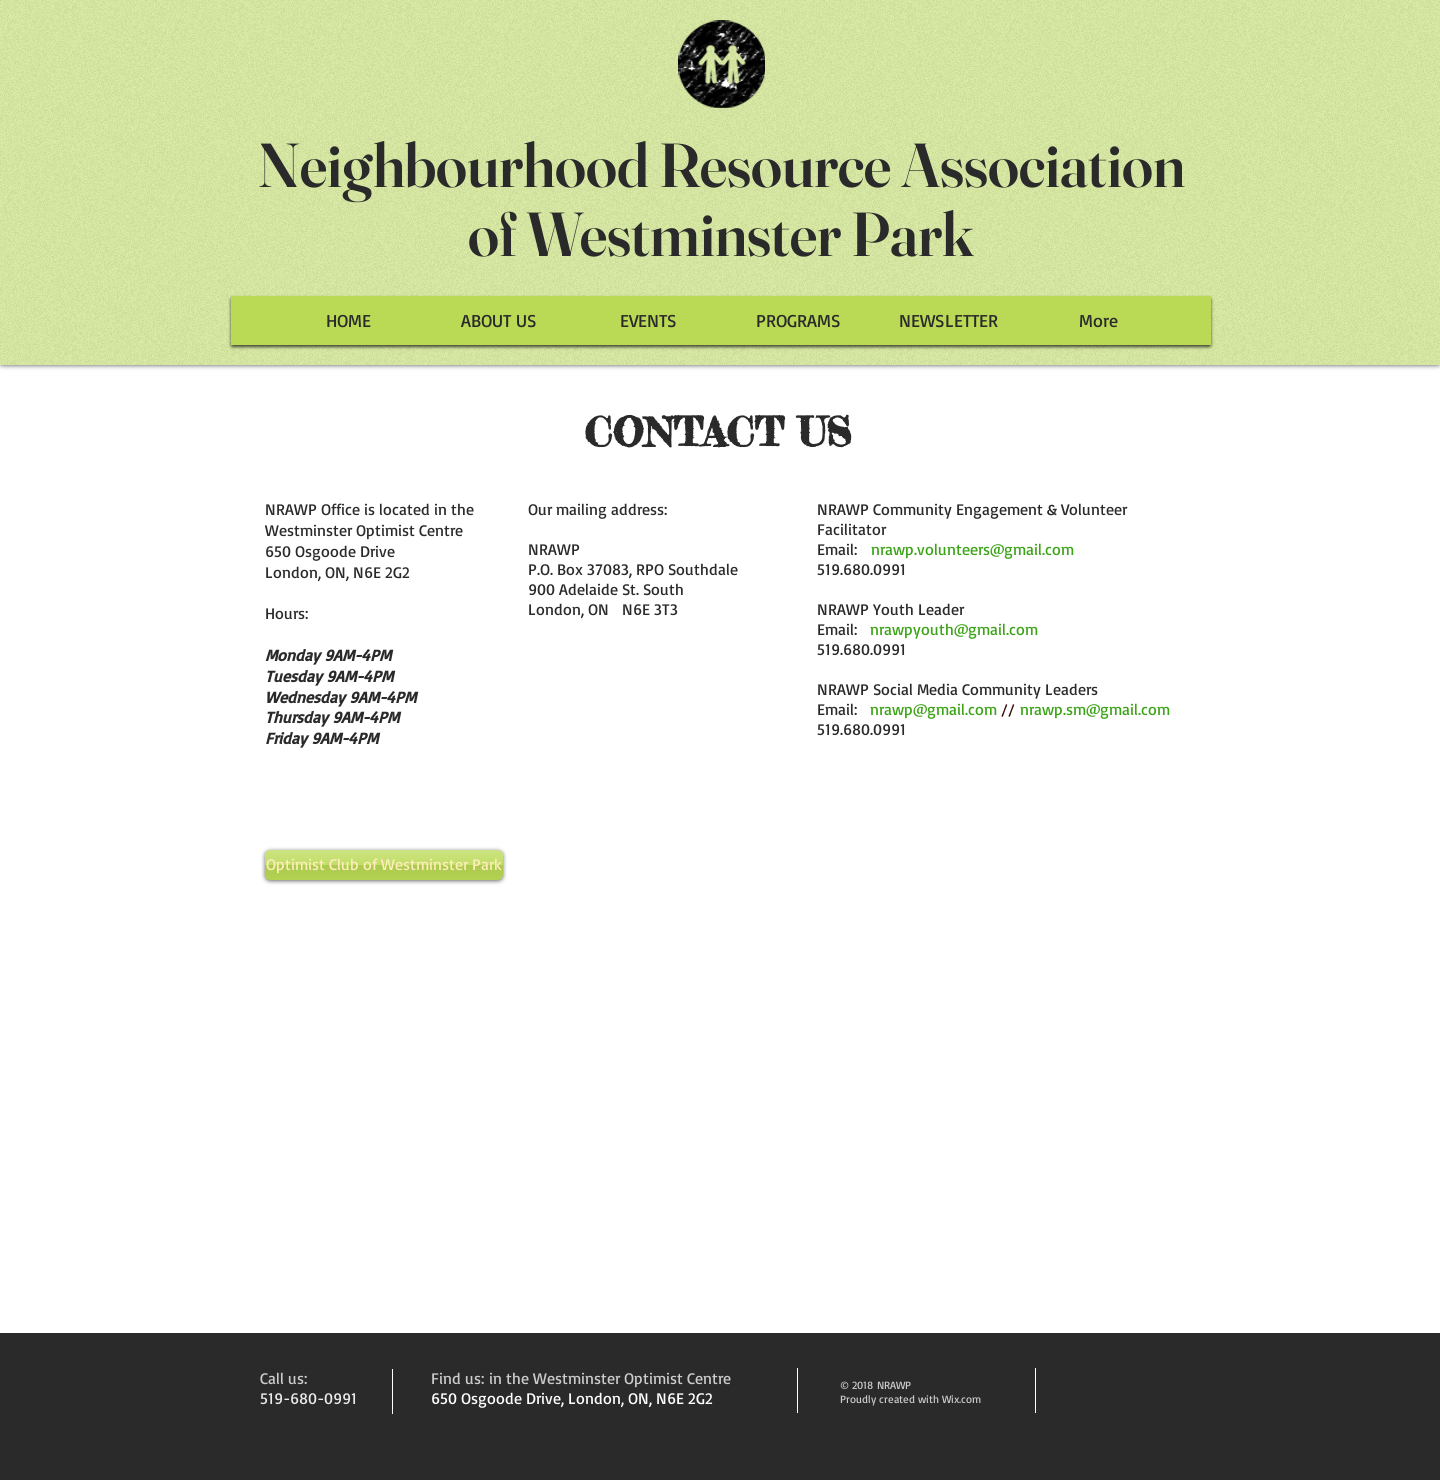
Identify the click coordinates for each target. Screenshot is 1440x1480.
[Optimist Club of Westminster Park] (384, 865)
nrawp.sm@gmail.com (1095, 709)
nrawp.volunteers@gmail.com (972, 549)
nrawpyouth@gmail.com (954, 629)
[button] (648, 320)
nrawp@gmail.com (933, 709)
